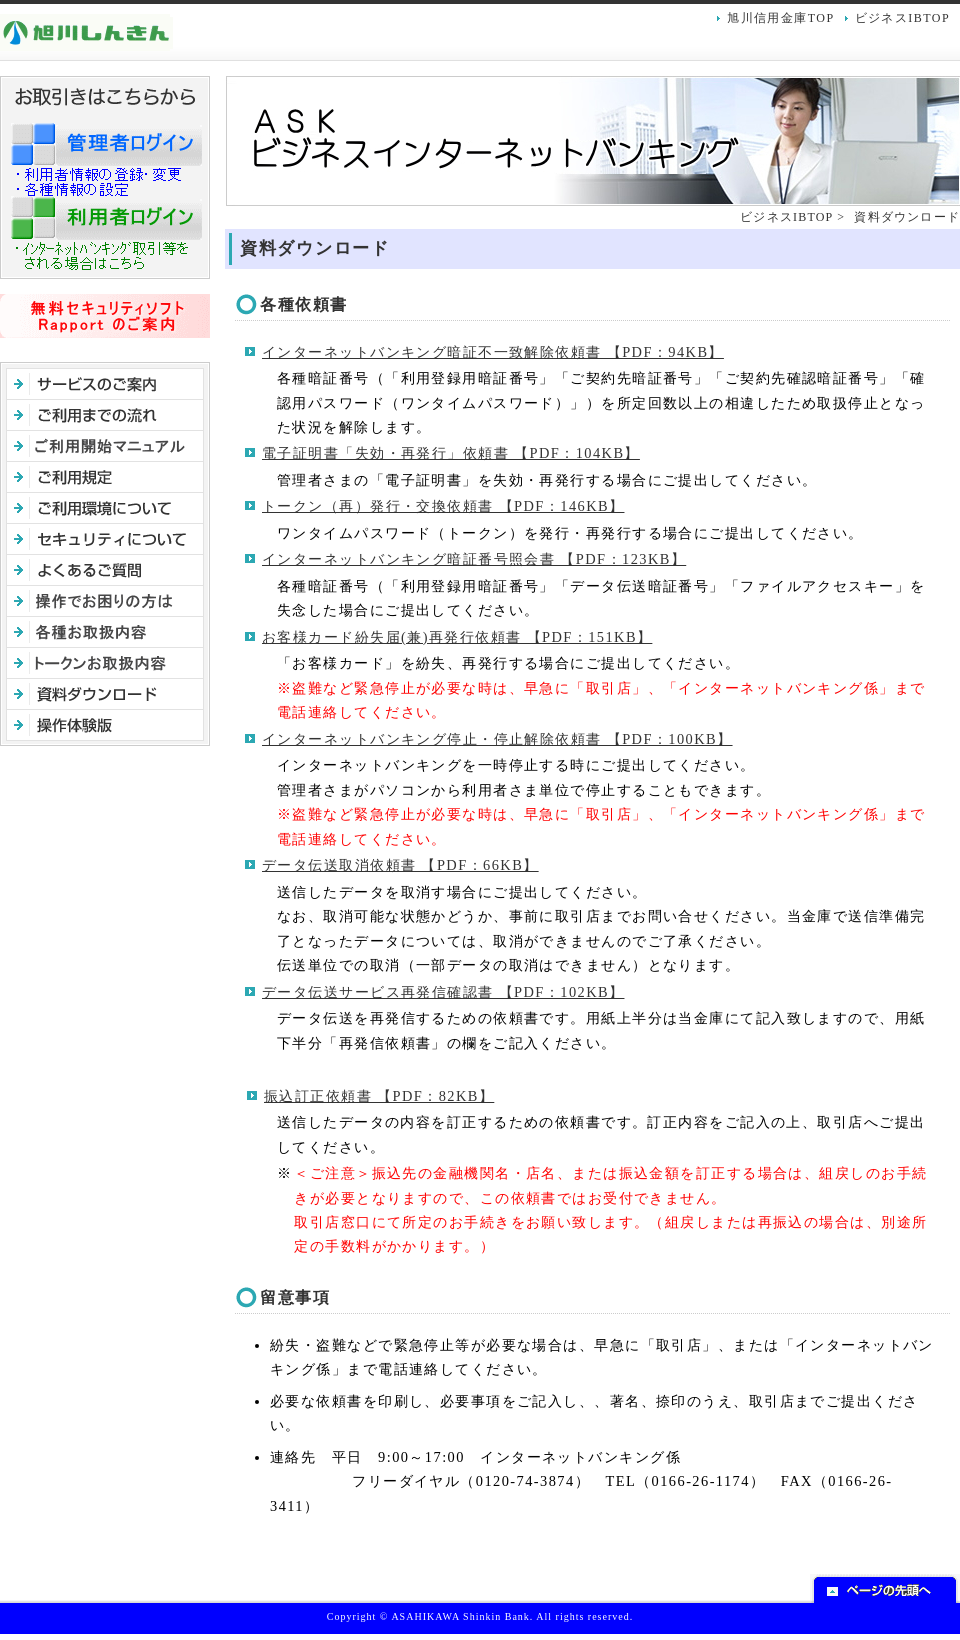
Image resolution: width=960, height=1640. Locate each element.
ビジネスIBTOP (902, 18)
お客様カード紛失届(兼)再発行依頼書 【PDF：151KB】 (457, 637)
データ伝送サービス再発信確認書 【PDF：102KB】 (443, 992)
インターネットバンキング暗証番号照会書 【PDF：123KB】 (474, 559)
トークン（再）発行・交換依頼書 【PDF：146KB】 (443, 506)
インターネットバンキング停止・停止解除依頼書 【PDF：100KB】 (497, 739)
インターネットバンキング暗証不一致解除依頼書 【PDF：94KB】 (493, 352)
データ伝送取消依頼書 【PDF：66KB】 (400, 865)
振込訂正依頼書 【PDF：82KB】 (379, 1096)
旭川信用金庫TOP (780, 18)
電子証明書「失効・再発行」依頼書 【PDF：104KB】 (451, 453)
